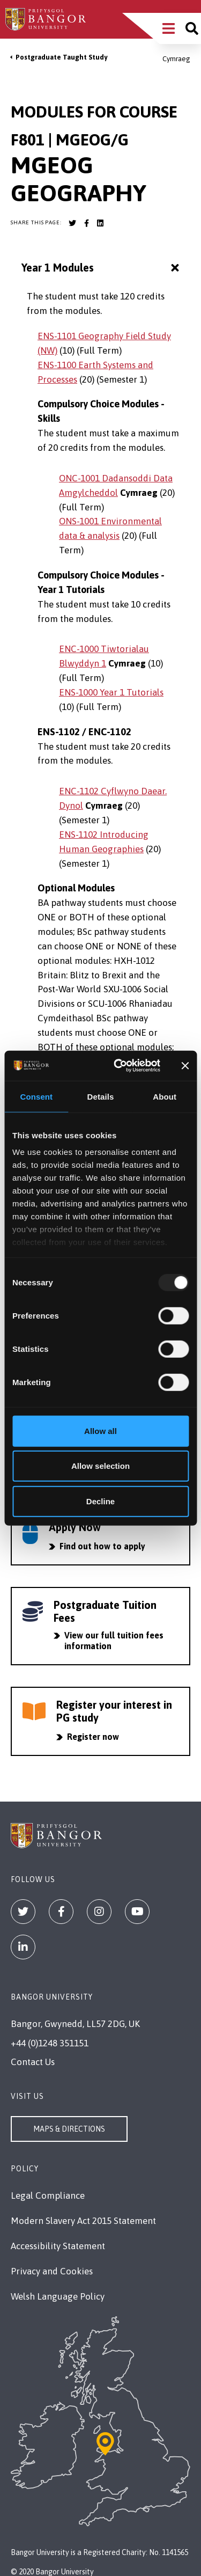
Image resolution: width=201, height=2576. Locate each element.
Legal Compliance (48, 2195)
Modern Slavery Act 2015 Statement (83, 2220)
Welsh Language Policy (58, 2296)
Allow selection (100, 1465)
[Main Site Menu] (168, 28)
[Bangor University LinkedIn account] (100, 223)
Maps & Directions (69, 2129)
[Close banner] (185, 1066)
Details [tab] (100, 1096)
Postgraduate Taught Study (61, 57)
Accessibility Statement (58, 2246)
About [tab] (164, 1096)
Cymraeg (176, 58)
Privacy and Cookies (52, 2271)
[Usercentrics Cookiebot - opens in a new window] (118, 1066)
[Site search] (192, 28)
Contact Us (33, 2062)
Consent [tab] (36, 1096)
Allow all (100, 1430)
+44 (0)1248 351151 (49, 2043)
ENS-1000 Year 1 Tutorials (111, 692)
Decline (100, 1500)
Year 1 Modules (101, 268)
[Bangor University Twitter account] (72, 223)
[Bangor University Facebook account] (86, 223)
